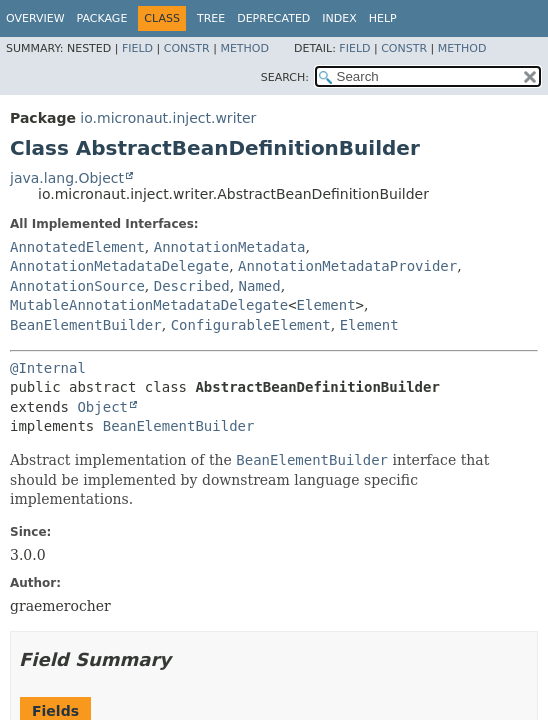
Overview (35, 18)
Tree (211, 18)
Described (192, 286)
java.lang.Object (67, 178)
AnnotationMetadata (230, 247)
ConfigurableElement (251, 325)
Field (137, 48)
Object (102, 407)
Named (260, 286)
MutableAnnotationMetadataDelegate (149, 305)
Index (339, 18)
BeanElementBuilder (86, 325)
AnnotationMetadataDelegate (119, 266)
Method (244, 48)
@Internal (48, 368)
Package (102, 18)
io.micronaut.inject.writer (168, 118)
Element (326, 305)
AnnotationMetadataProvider (347, 266)
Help (383, 18)
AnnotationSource (77, 286)
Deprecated (273, 18)
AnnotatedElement (77, 247)
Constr (187, 48)
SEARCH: (285, 77)
